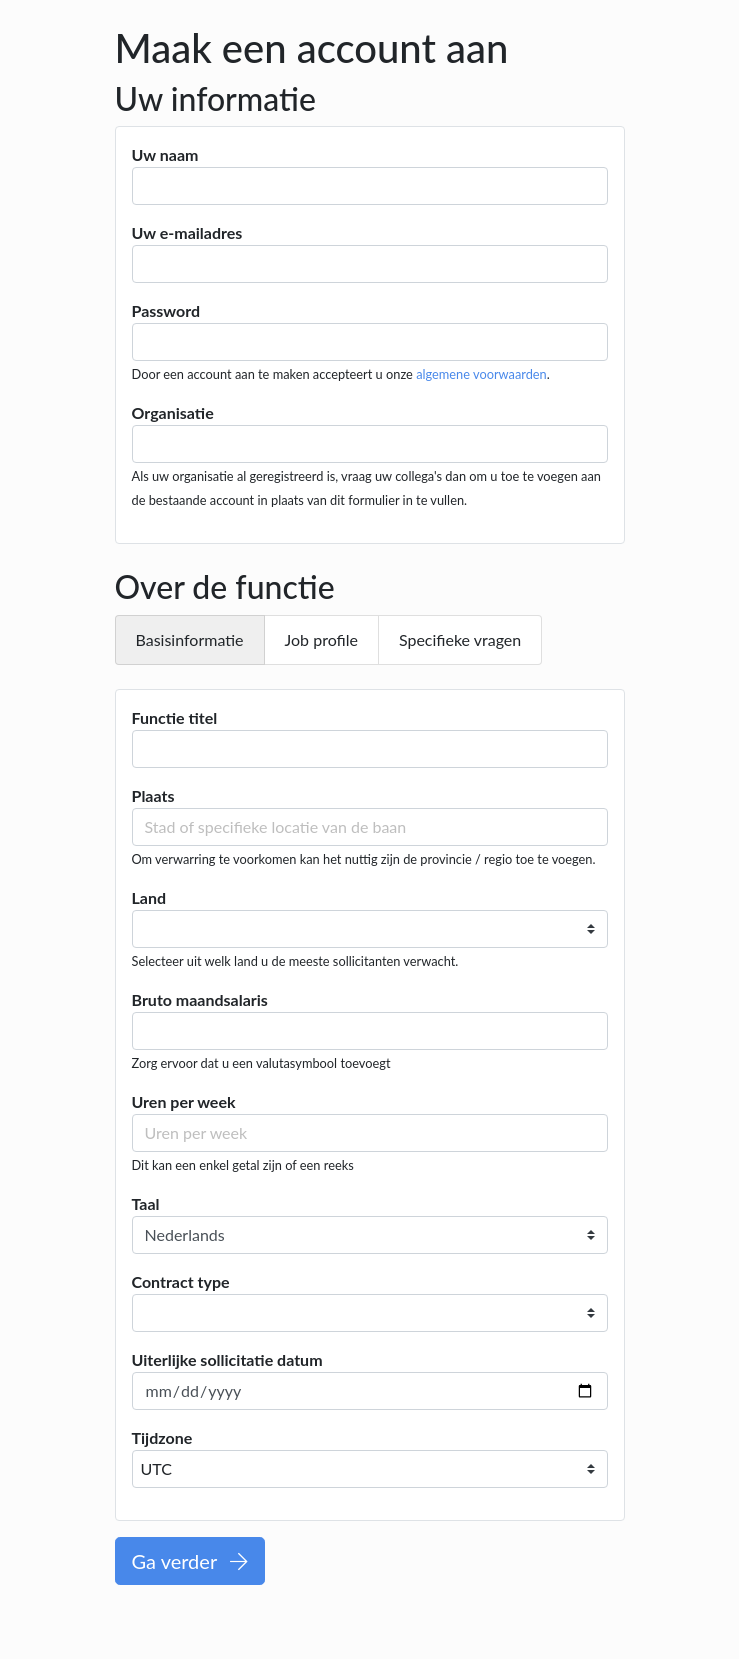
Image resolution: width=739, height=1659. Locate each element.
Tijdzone (162, 1437)
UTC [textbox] (156, 1468)
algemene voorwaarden (481, 374)
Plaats (153, 795)
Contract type (181, 1281)
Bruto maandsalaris (200, 999)
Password (166, 310)
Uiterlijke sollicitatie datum (227, 1359)
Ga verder (190, 1561)
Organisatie (173, 412)
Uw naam (165, 154)
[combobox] (370, 1469)
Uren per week (184, 1101)
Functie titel (175, 717)
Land (149, 897)
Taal (146, 1203)
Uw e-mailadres (187, 232)
